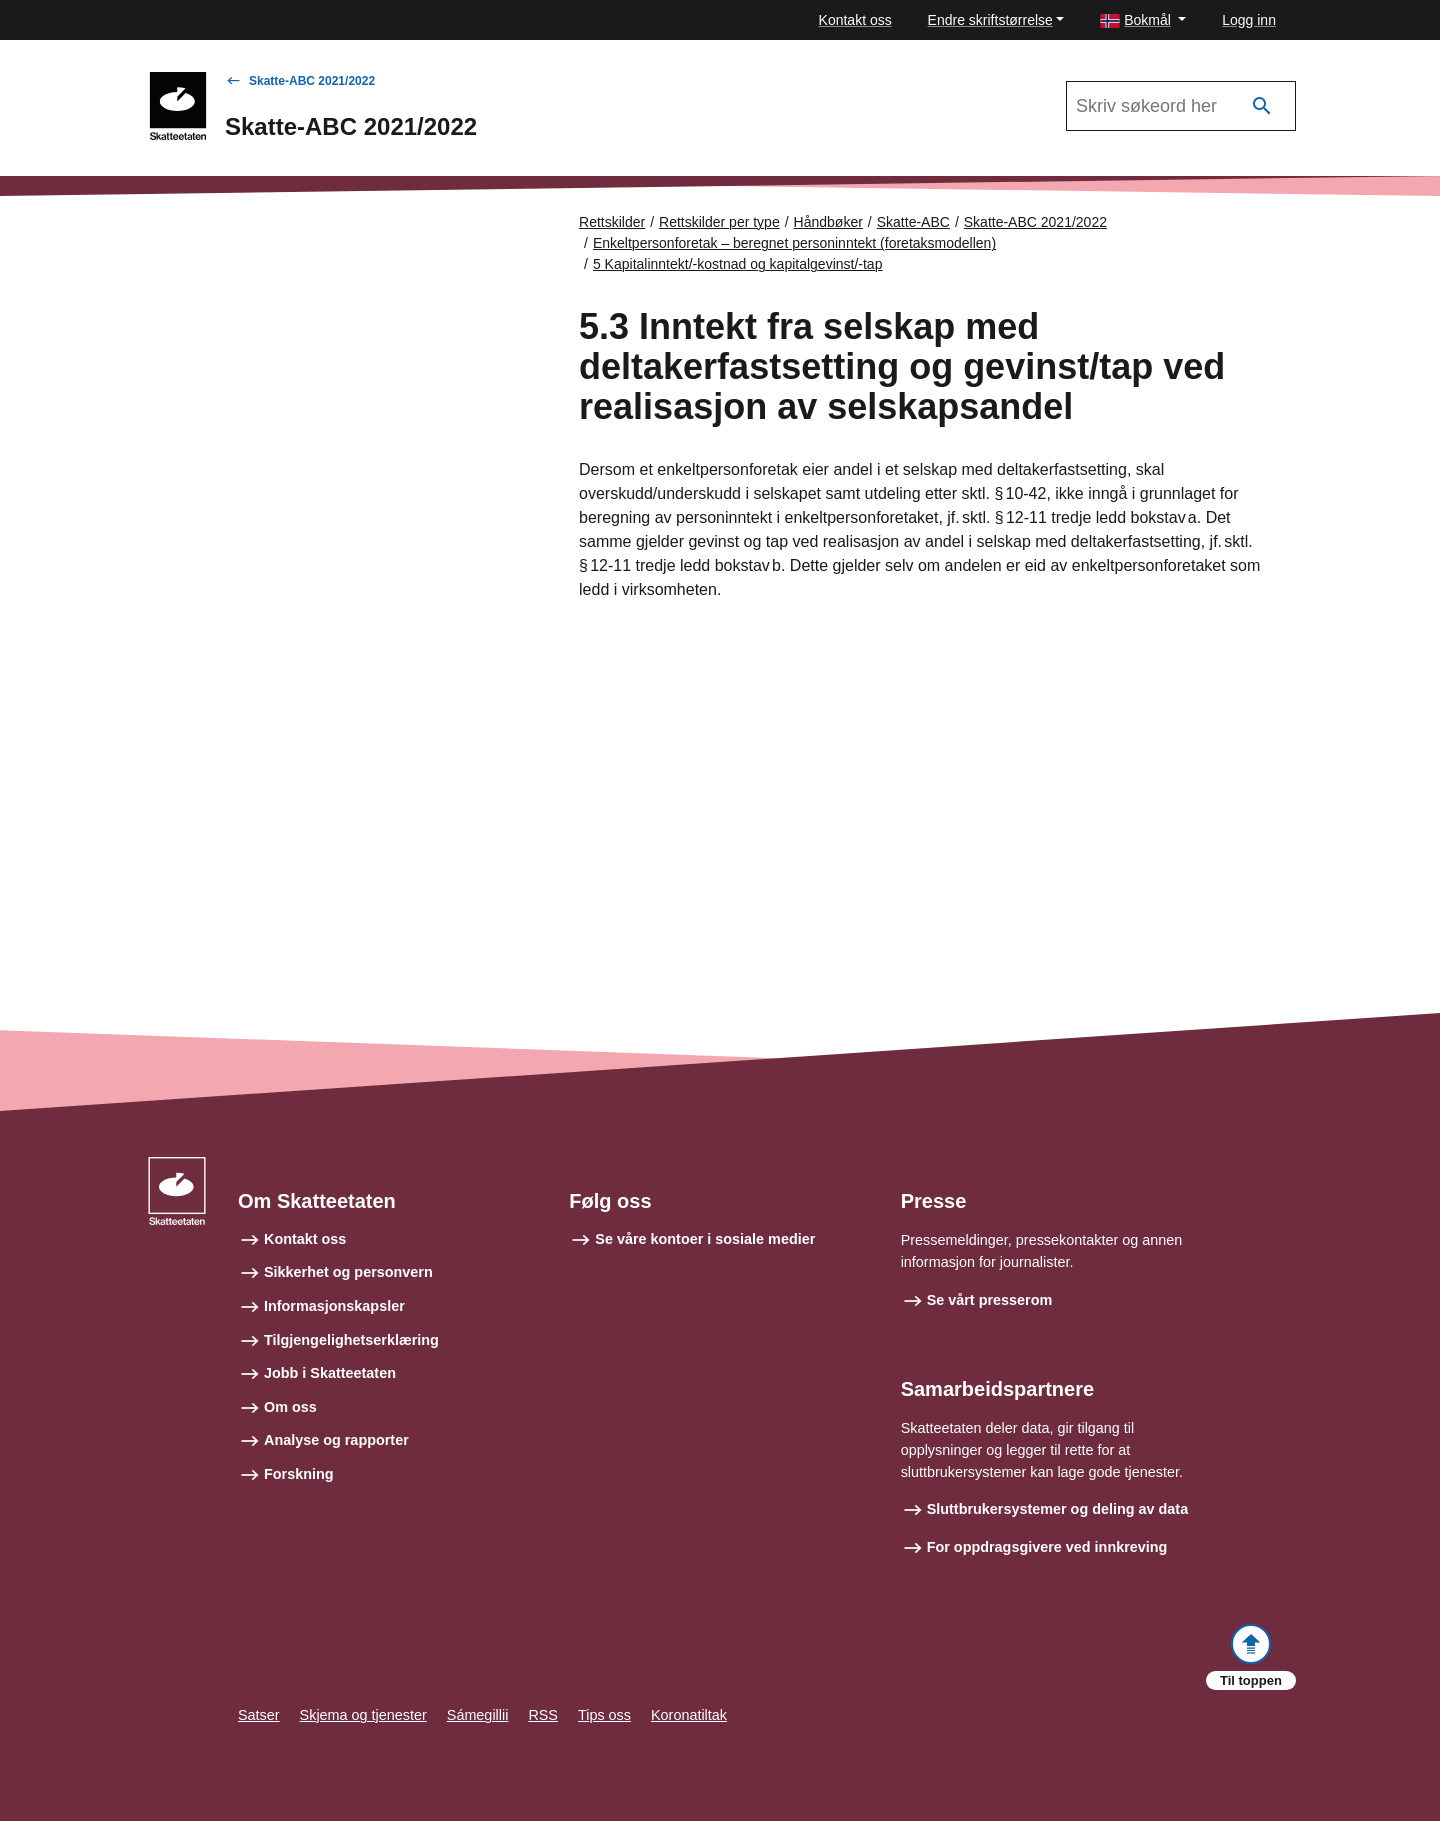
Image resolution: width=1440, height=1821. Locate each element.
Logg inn (1249, 20)
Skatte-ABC (913, 222)
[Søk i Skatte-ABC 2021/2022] (1181, 106)
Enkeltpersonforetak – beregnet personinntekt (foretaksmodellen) (794, 243)
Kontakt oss (855, 20)
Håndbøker (828, 222)
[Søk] (1262, 106)
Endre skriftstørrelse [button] (990, 20)
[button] (1143, 20)
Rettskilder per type (719, 222)
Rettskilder (612, 222)
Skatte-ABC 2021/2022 (312, 81)
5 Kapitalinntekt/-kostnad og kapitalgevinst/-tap (738, 264)
